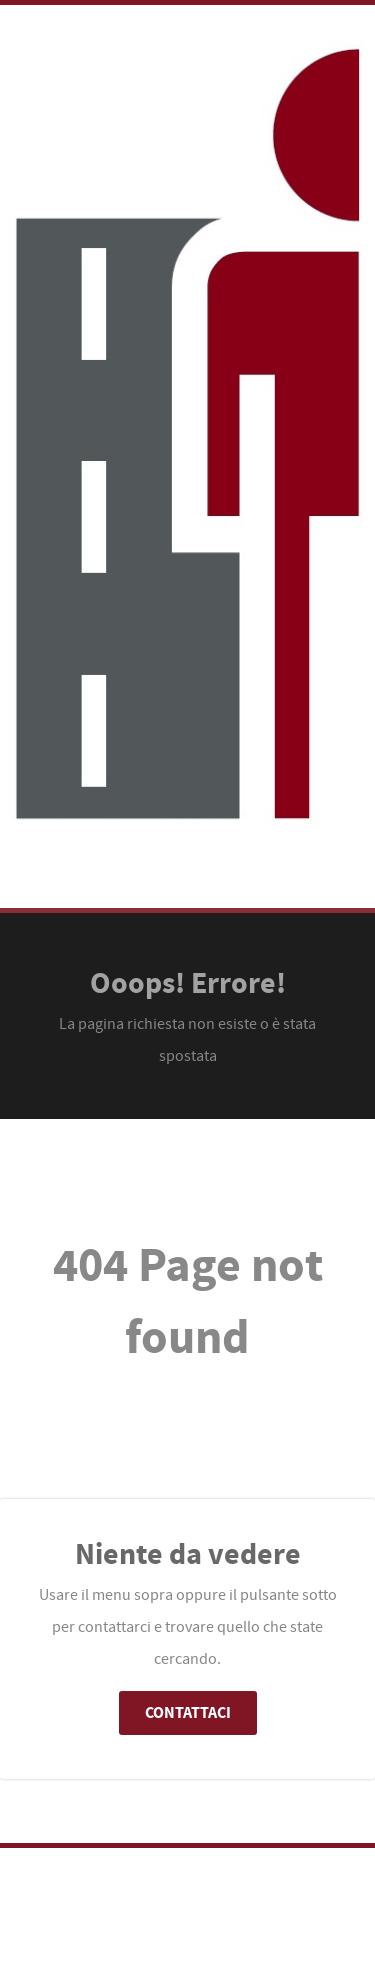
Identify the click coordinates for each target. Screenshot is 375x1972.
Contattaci (188, 1713)
